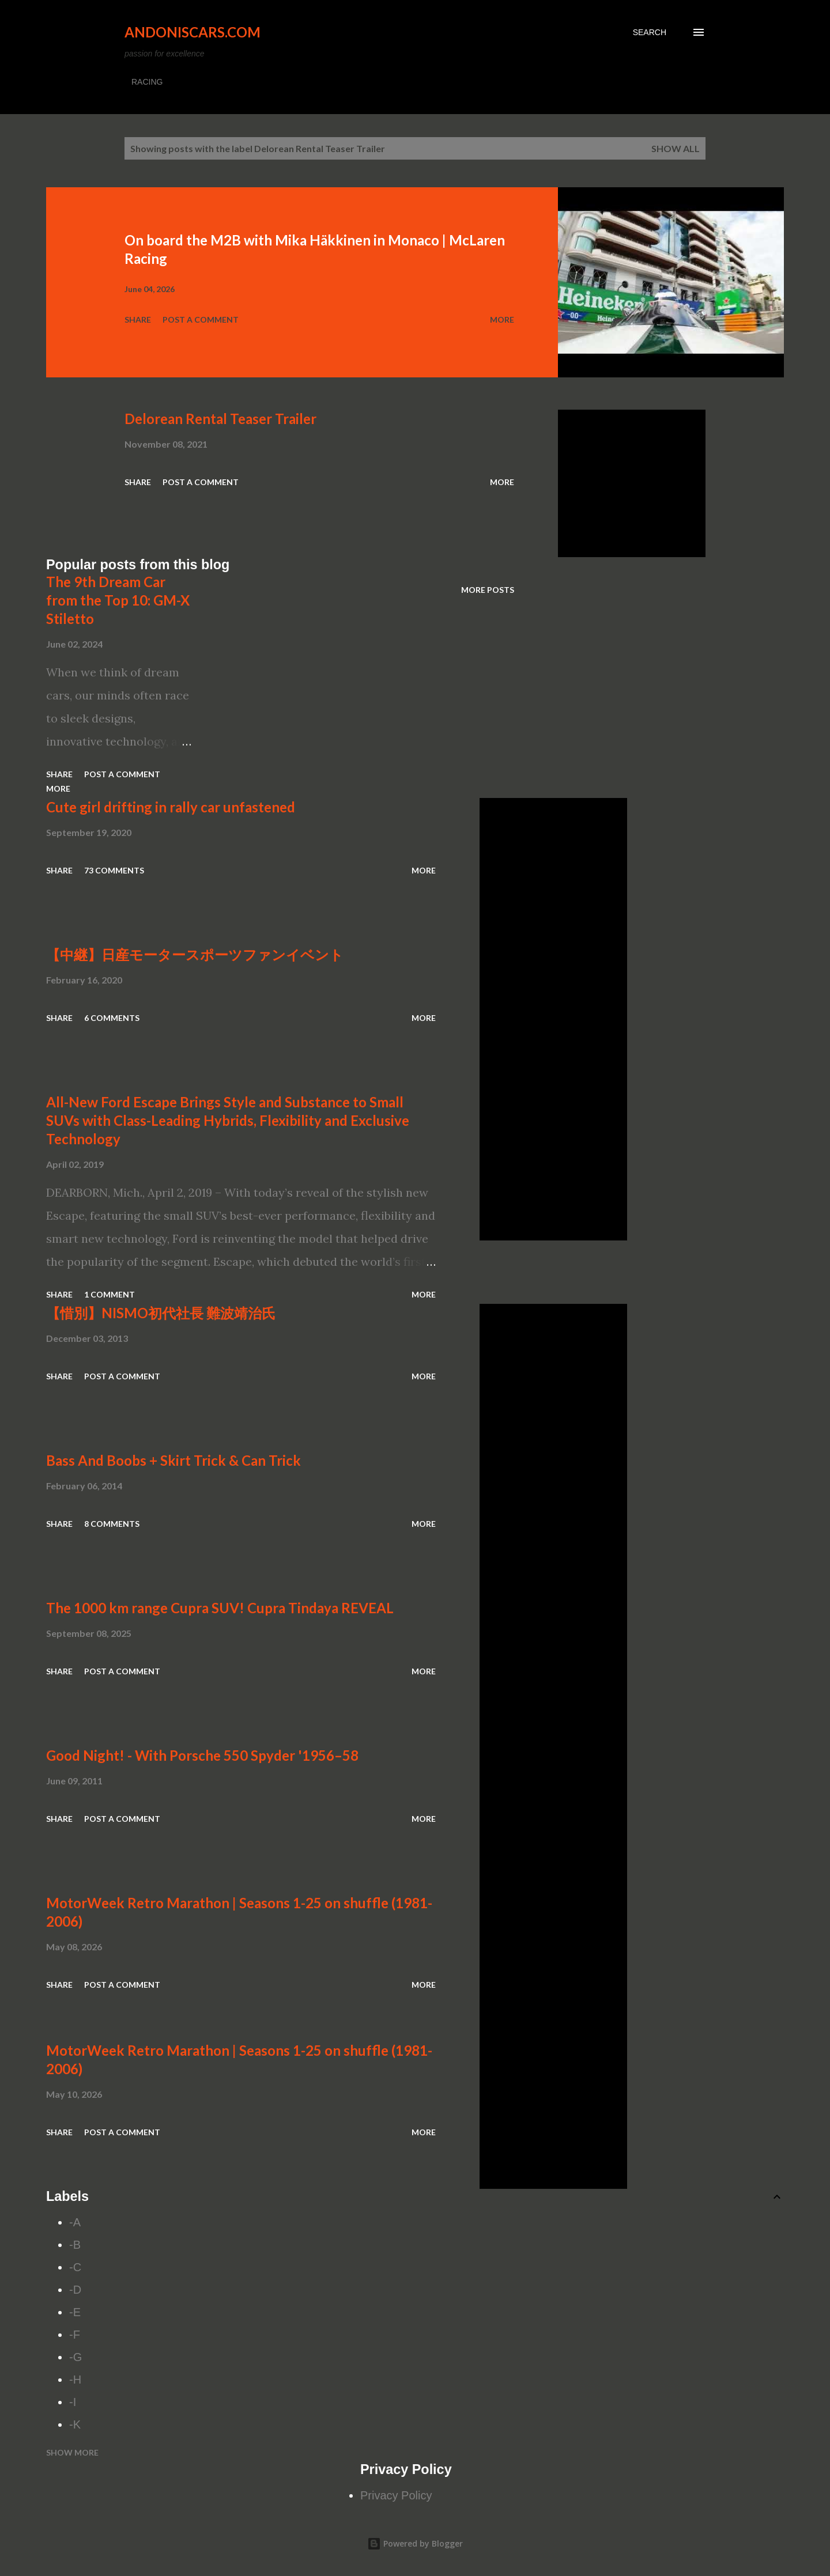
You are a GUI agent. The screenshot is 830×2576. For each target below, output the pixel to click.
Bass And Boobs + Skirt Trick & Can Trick (173, 1460)
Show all (675, 148)
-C (75, 2267)
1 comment (109, 1294)
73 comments (114, 870)
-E (75, 2312)
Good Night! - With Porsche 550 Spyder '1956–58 (202, 1755)
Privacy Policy (396, 2495)
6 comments (111, 1018)
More (502, 319)
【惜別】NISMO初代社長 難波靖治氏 (161, 1312)
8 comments (111, 1524)
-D (75, 2289)
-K (75, 2424)
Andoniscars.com (192, 32)
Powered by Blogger (415, 2543)
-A (75, 2222)
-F (74, 2334)
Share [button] (137, 319)
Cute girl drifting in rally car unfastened (170, 807)
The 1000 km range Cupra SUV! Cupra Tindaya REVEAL (220, 1607)
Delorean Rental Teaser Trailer (220, 418)
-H (75, 2379)
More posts (487, 590)
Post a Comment (201, 319)
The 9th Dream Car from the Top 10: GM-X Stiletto (118, 600)
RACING (147, 81)
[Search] (649, 32)
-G (75, 2357)
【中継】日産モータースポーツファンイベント (195, 954)
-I (72, 2402)
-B (75, 2244)
